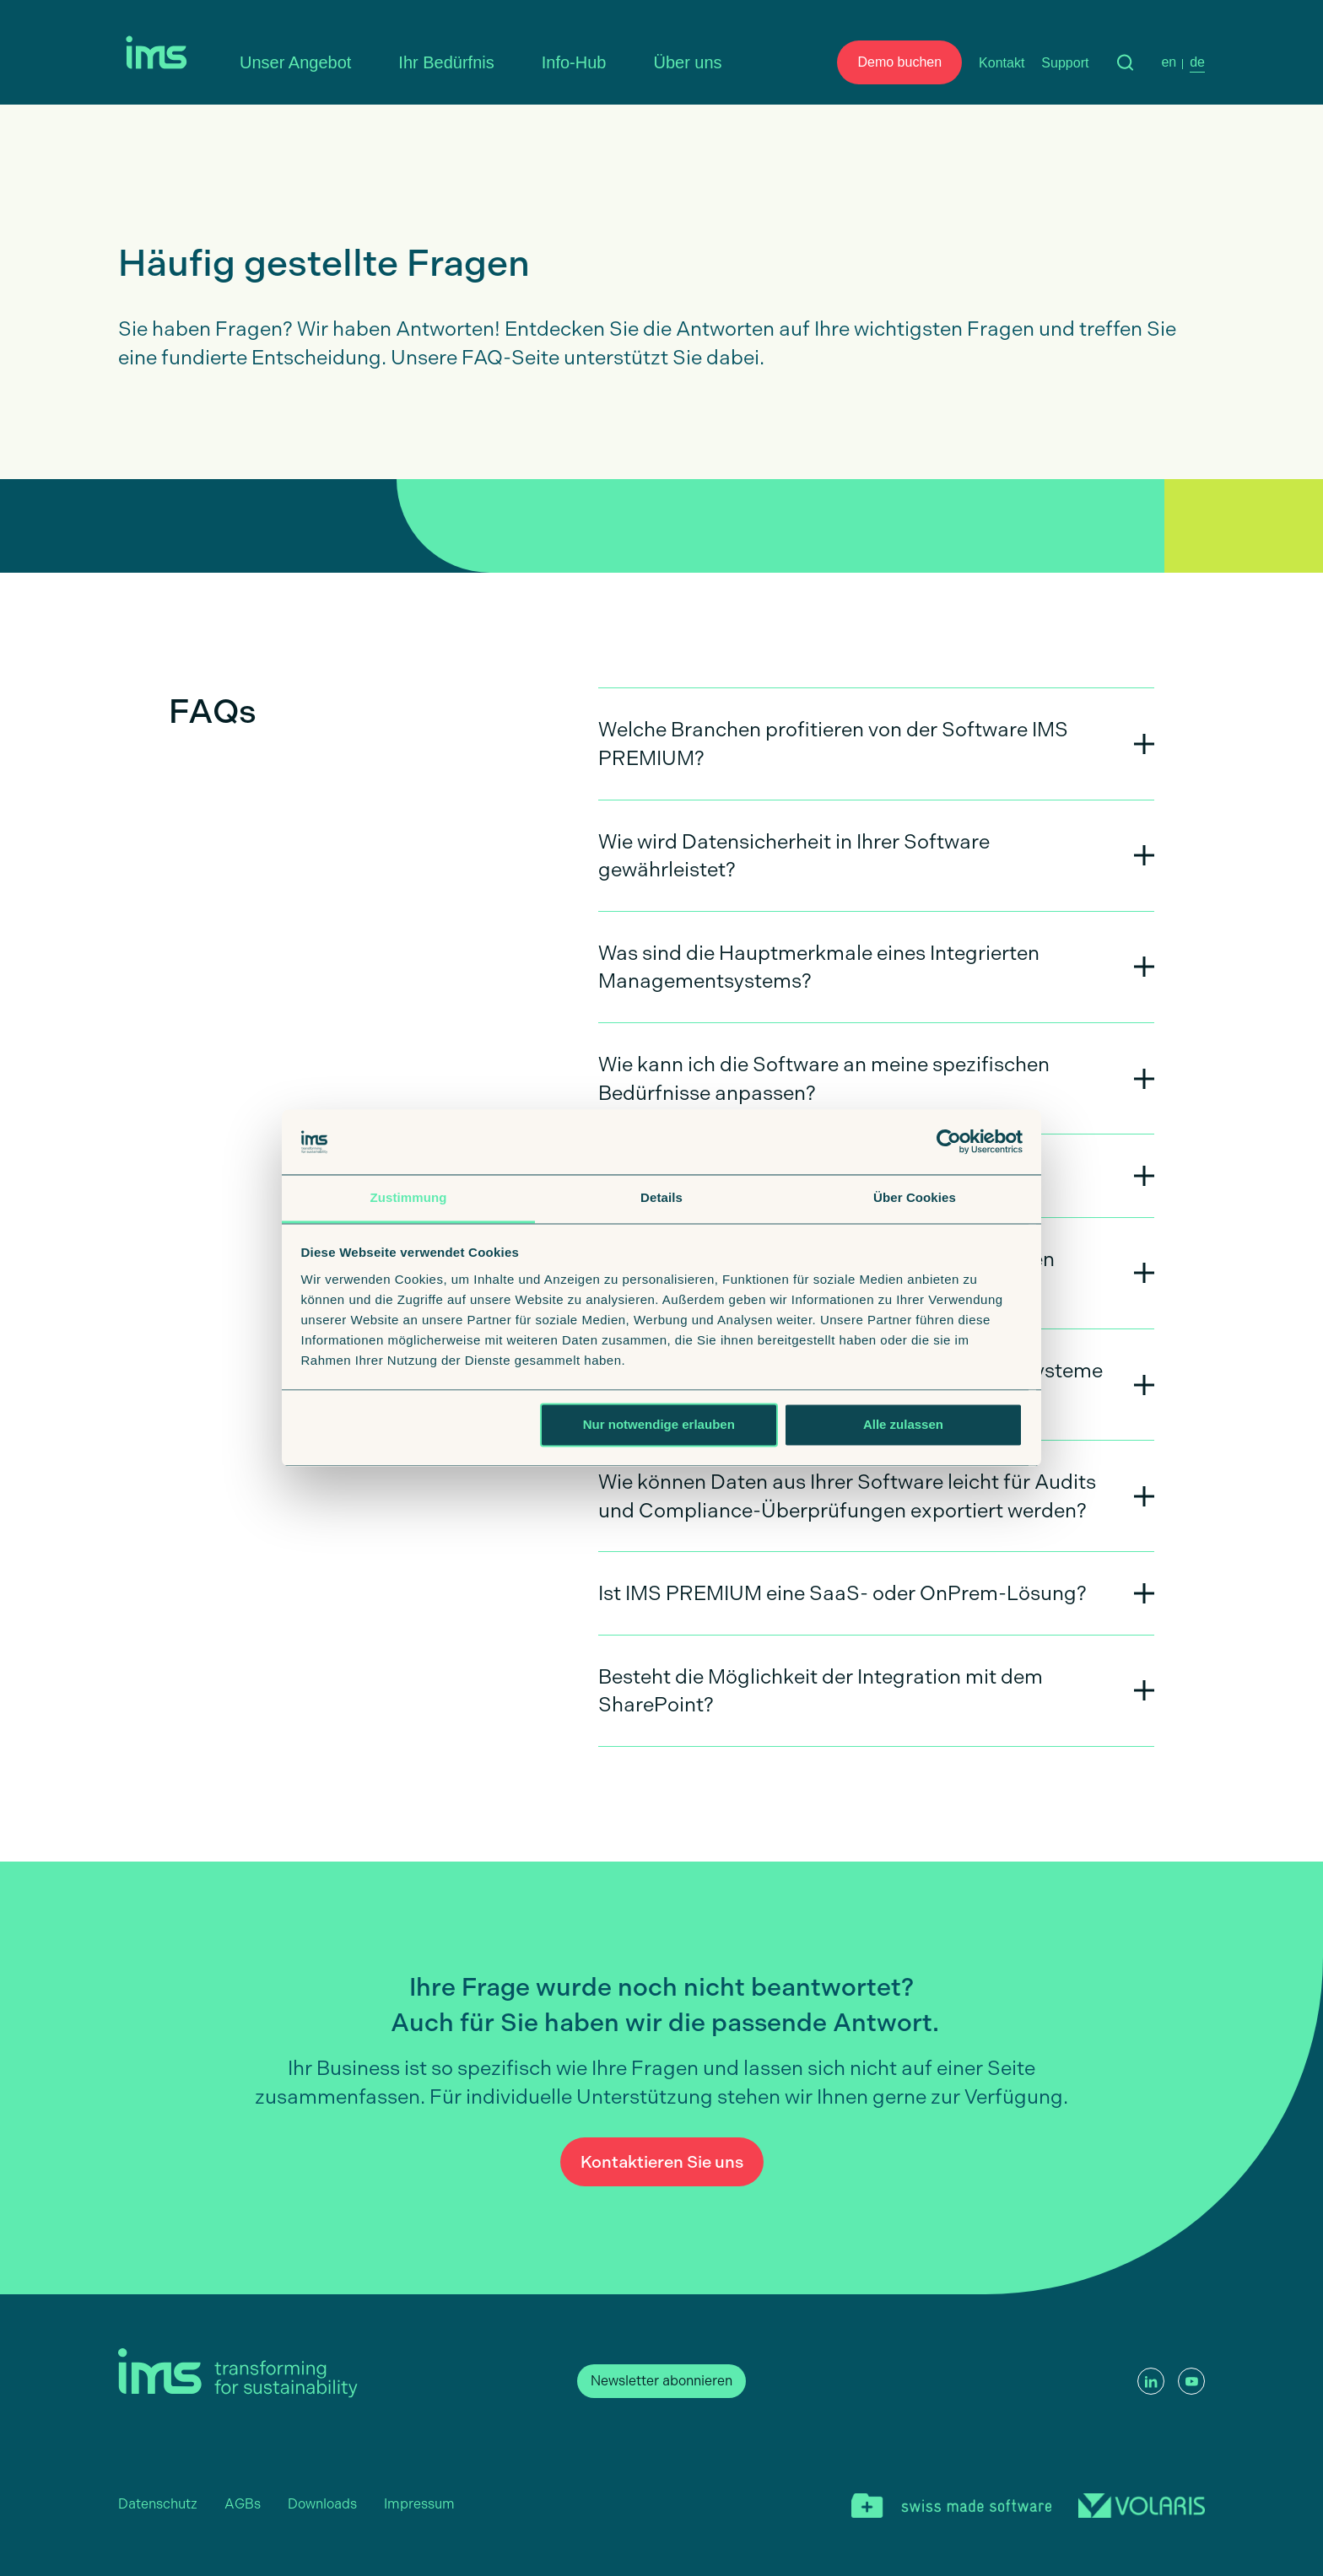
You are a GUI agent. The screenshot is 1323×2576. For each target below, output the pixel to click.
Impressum (419, 2504)
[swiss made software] (951, 2507)
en (1168, 62)
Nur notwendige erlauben (659, 1425)
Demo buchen (899, 62)
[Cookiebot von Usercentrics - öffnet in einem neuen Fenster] (949, 1142)
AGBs (242, 2504)
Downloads (322, 2504)
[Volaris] (1141, 2507)
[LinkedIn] (1150, 2381)
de (1197, 62)
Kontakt (1001, 63)
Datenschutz (157, 2504)
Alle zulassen (903, 1425)
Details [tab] (661, 1197)
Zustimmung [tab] (408, 1197)
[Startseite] (160, 56)
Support (1064, 63)
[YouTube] (1191, 2381)
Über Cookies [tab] (914, 1197)
